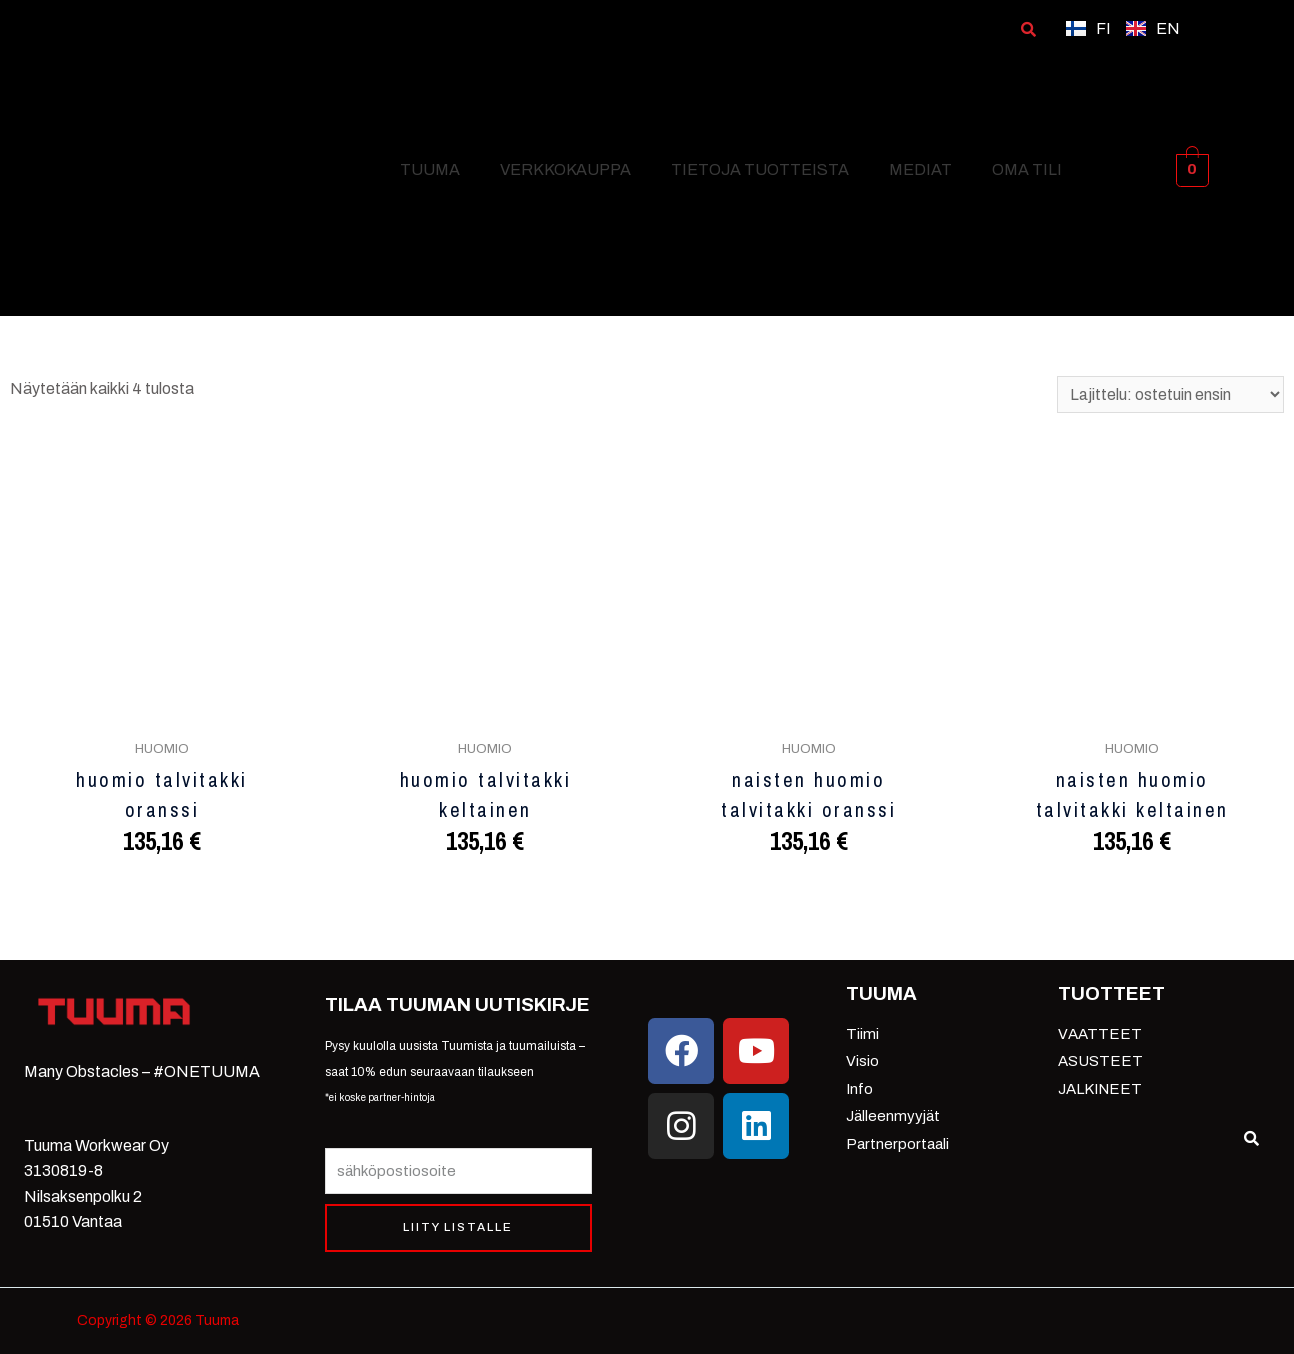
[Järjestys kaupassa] (1170, 394)
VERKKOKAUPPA (565, 169)
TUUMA (430, 169)
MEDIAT (920, 169)
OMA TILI (1027, 169)
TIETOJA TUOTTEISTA (760, 169)
